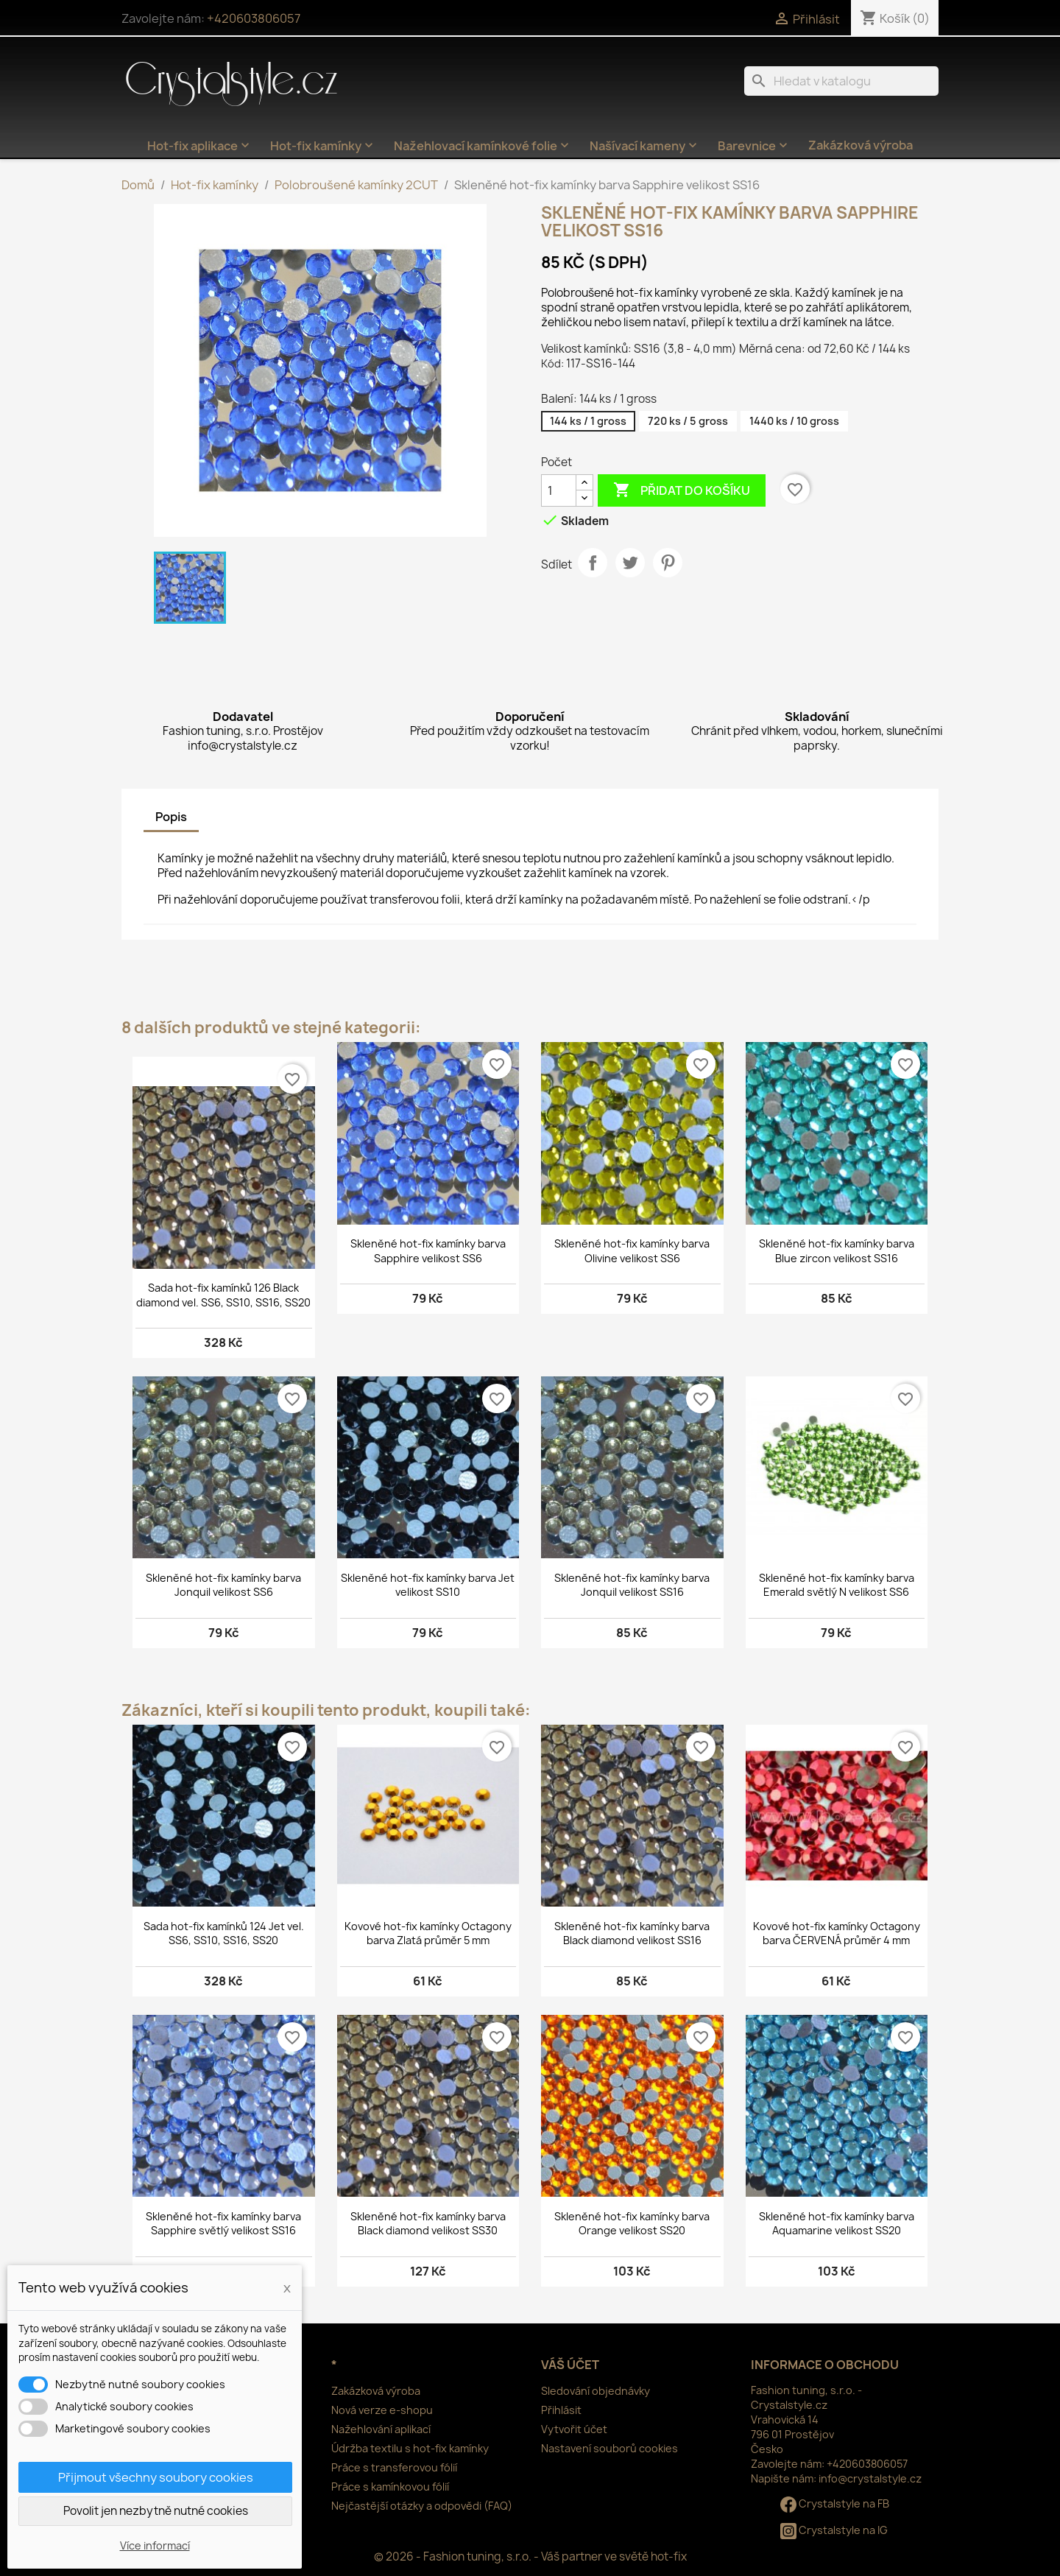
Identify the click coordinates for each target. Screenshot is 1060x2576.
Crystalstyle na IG (834, 2530)
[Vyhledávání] (841, 81)
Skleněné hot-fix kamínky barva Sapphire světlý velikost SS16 (223, 2223)
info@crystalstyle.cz (870, 2478)
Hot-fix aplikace (199, 146)
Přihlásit (561, 2410)
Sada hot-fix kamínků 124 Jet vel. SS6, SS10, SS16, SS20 (224, 1933)
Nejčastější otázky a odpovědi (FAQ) (421, 2506)
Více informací (155, 2545)
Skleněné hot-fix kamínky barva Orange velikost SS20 (632, 2223)
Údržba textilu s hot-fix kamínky (410, 2448)
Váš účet (570, 2365)
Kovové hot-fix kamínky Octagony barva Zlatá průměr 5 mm (428, 1933)
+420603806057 (253, 18)
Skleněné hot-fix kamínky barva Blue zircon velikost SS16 (836, 1250)
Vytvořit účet (574, 2429)
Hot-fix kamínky (323, 146)
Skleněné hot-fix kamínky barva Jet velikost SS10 (428, 1585)
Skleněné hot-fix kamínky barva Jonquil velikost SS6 (223, 1585)
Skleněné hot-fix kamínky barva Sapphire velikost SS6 (428, 1250)
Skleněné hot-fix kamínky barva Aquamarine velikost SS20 (836, 2223)
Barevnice (754, 146)
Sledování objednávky (595, 2391)
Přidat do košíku (681, 490)
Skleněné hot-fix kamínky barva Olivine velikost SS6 (632, 1250)
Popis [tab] (171, 817)
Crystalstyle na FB (834, 2503)
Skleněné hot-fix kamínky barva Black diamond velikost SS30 (428, 2223)
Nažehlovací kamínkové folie (483, 146)
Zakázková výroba (860, 145)
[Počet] (558, 490)
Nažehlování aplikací (381, 2429)
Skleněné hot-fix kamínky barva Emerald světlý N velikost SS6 (836, 1585)
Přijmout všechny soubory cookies (155, 2477)
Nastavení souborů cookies (609, 2448)
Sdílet (592, 562)
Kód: (552, 363)
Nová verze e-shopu (382, 2410)
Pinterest (667, 562)
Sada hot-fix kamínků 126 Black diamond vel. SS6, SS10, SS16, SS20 (223, 1295)
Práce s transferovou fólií (394, 2467)
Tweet (630, 562)
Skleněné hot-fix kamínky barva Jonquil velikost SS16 (632, 1585)
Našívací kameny (645, 146)
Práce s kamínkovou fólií (390, 2487)
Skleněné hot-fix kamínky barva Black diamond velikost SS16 (632, 1933)
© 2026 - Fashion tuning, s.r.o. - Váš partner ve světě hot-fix (530, 2556)
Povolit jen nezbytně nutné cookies (155, 2511)
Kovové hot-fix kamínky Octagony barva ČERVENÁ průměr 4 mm (836, 1933)
